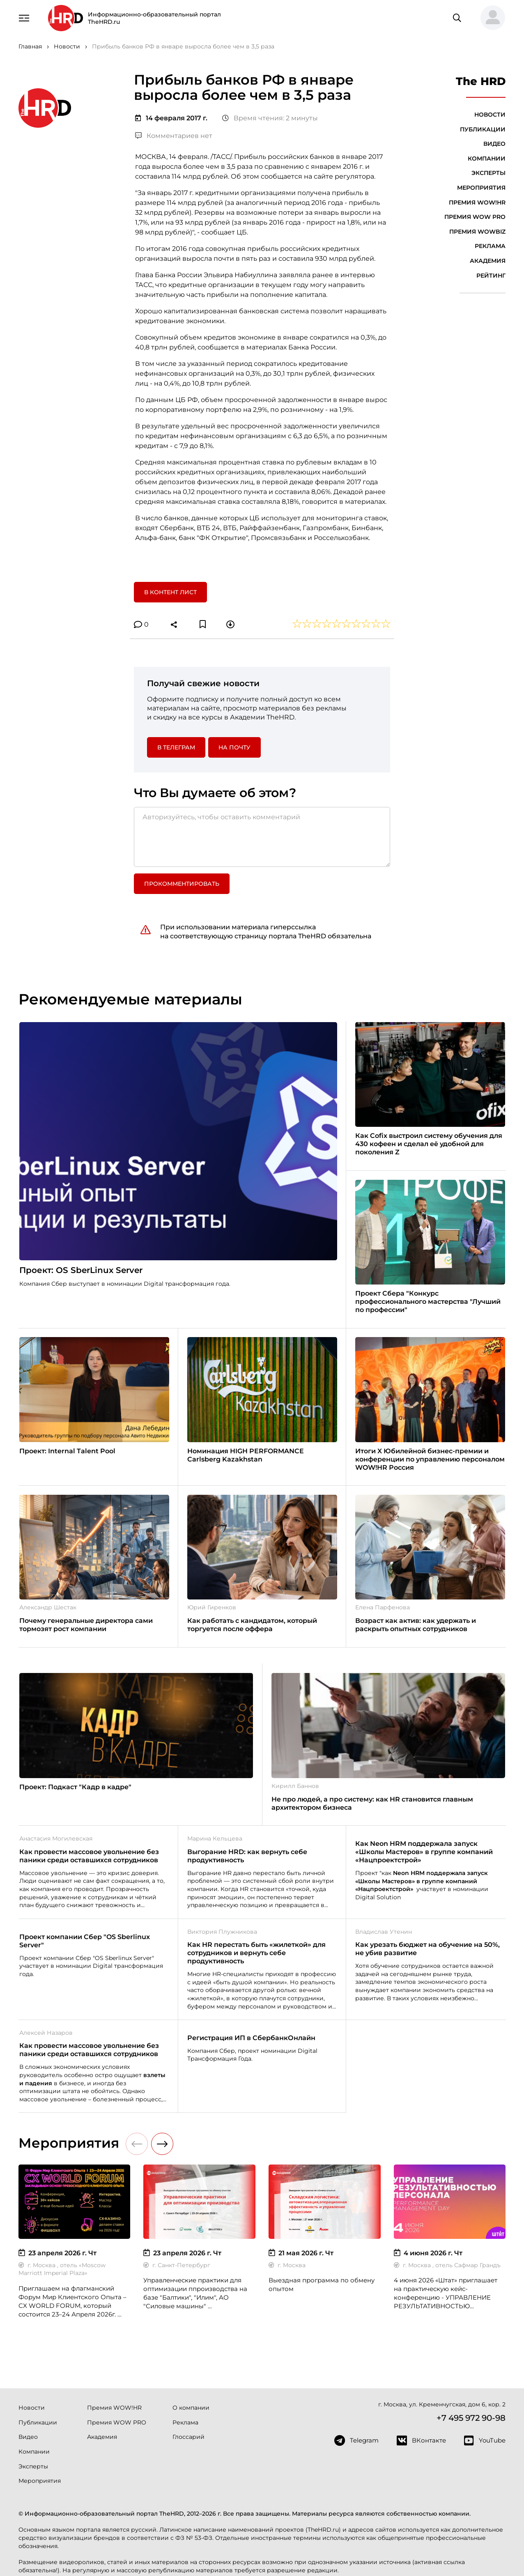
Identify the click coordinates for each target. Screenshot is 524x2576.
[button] (489, 18)
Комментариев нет (173, 136)
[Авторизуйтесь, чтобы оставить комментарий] (262, 837)
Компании (487, 158)
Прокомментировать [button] (181, 883)
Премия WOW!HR (477, 202)
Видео (494, 143)
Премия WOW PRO (475, 217)
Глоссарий (188, 2436)
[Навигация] (24, 17)
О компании (190, 2407)
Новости (490, 114)
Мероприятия (481, 187)
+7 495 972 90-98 (471, 2418)
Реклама (490, 246)
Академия (488, 260)
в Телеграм (176, 747)
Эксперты (488, 173)
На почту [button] (234, 747)
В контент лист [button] (170, 592)
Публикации (483, 129)
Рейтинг (491, 275)
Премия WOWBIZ (477, 231)
